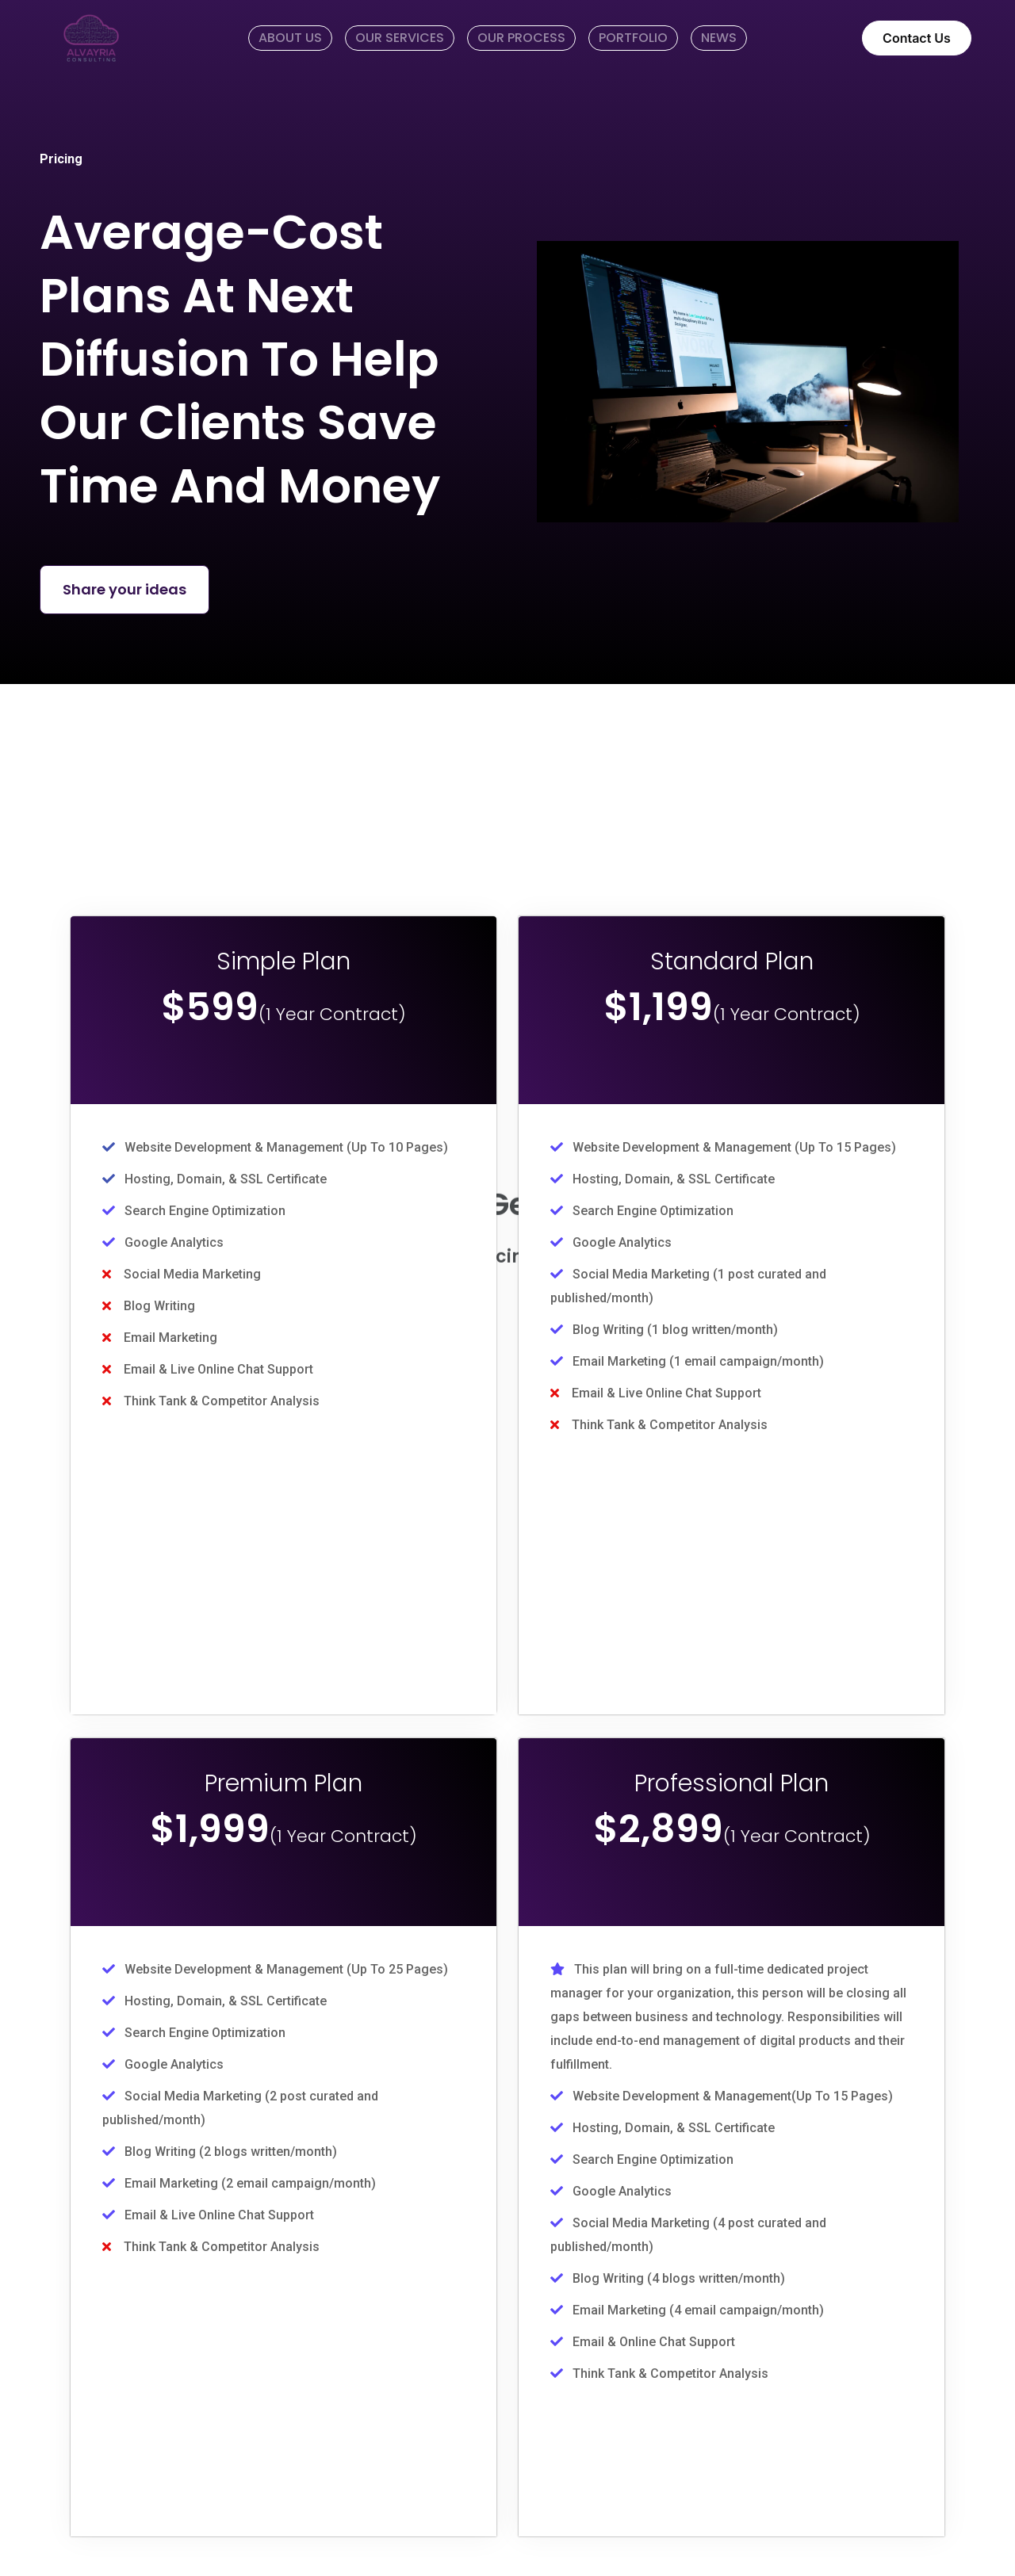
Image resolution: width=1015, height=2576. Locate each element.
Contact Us (917, 38)
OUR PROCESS (521, 38)
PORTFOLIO (633, 38)
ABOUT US (290, 38)
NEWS (719, 38)
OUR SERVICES (399, 38)
